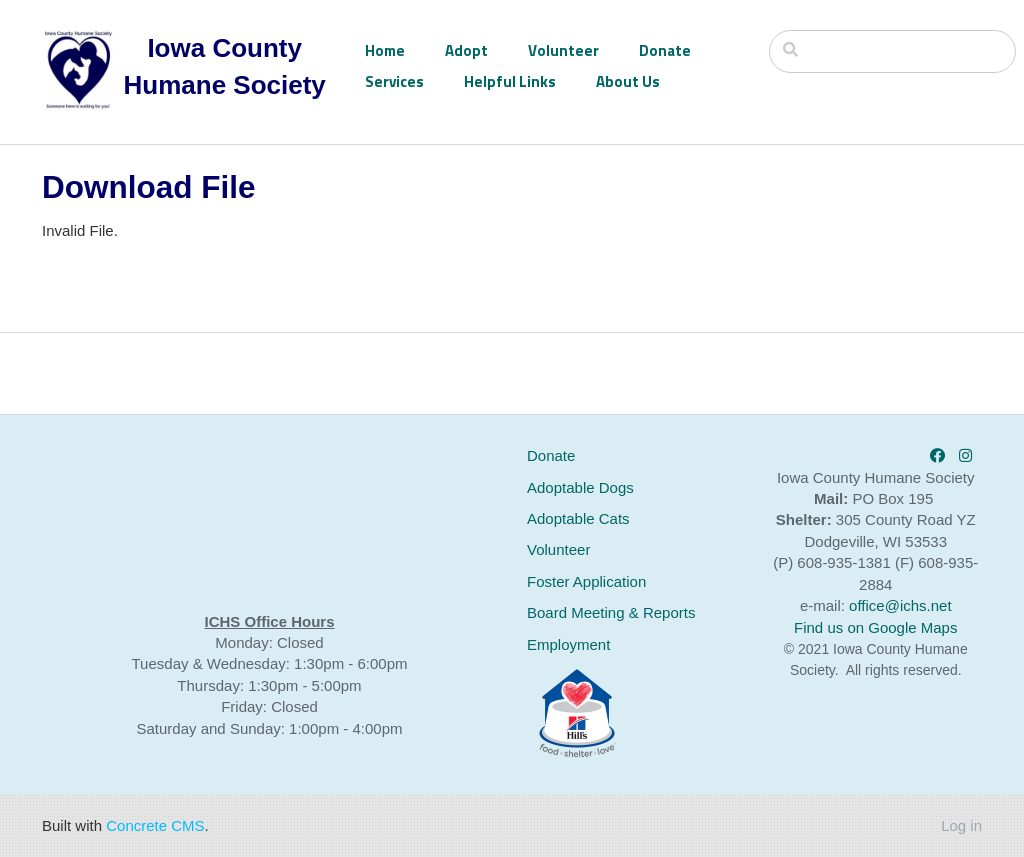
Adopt (466, 50)
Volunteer (563, 50)
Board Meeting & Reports (611, 612)
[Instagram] (965, 455)
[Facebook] (937, 455)
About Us (628, 81)
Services (394, 81)
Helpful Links (510, 81)
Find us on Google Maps (875, 627)
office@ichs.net (900, 605)
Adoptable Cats (578, 518)
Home (385, 50)
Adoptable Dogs (580, 487)
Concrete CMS (155, 825)
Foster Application (586, 581)
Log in (961, 825)
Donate (665, 50)
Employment (568, 644)
